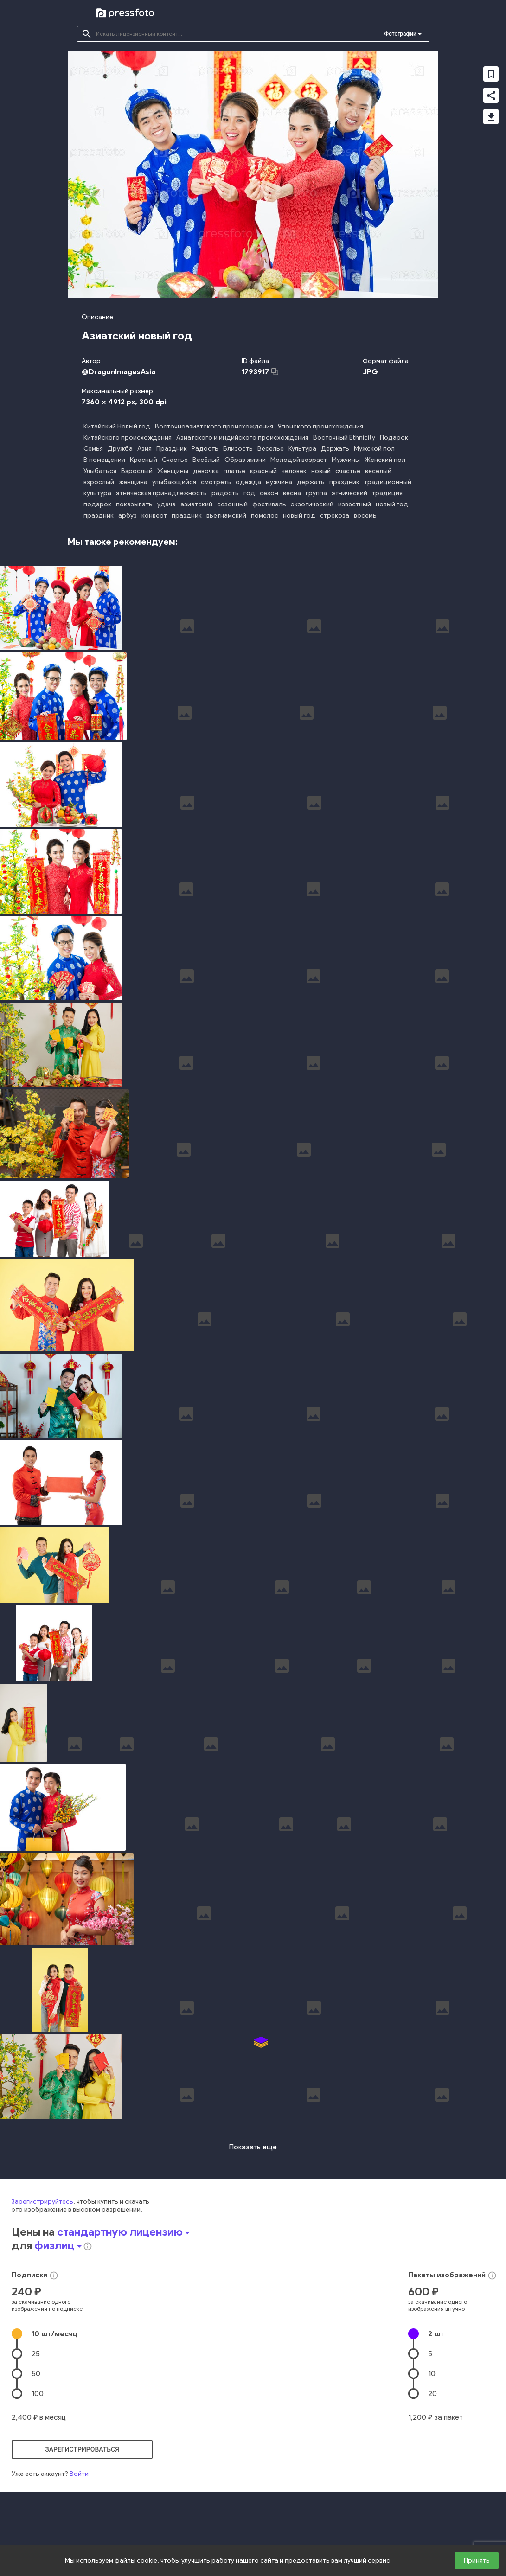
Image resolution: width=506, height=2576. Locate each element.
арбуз (127, 515)
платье (234, 471)
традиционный (387, 482)
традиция (387, 493)
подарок (97, 504)
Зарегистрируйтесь (42, 2035)
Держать (335, 449)
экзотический (312, 504)
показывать (134, 504)
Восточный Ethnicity (344, 437)
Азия (144, 449)
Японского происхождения (320, 426)
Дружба (120, 449)
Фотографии (400, 34)
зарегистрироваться (82, 2282)
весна (292, 493)
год (249, 493)
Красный (143, 460)
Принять (477, 2560)
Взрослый (137, 471)
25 (36, 2186)
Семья (93, 449)
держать (311, 482)
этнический (349, 493)
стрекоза (334, 515)
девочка (206, 471)
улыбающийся (174, 482)
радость (225, 493)
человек (294, 471)
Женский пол (385, 460)
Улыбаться (99, 471)
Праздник (171, 449)
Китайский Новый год (116, 426)
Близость (238, 449)
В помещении (104, 460)
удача (166, 504)
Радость (205, 449)
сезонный (232, 504)
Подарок (394, 437)
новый (321, 471)
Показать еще (253, 1979)
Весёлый (206, 460)
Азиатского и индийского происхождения (242, 437)
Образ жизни (245, 460)
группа (316, 493)
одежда (248, 482)
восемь (365, 515)
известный (354, 504)
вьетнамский (226, 515)
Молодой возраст (298, 460)
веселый (378, 471)
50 (36, 2206)
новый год (392, 504)
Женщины (172, 471)
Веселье (270, 449)
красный (263, 471)
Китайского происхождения (127, 437)
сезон (269, 493)
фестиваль (269, 504)
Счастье (175, 460)
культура (97, 493)
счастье (347, 471)
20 (432, 2226)
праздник (344, 482)
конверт (154, 515)
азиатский (196, 504)
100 (38, 2226)
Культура (302, 449)
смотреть (216, 482)
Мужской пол (374, 449)
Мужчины (346, 460)
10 (54, 2166)
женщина (133, 482)
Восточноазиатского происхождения (214, 426)
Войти (79, 2307)
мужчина (279, 482)
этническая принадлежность (161, 493)
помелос (264, 515)
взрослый (98, 482)
